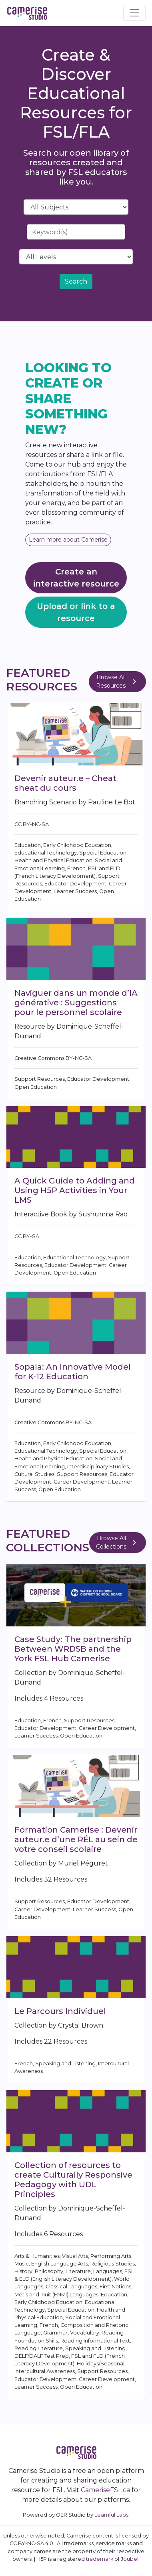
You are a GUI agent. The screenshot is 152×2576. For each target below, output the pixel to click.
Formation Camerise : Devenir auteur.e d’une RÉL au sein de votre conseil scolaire (76, 1839)
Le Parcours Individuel (60, 2011)
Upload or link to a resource (76, 612)
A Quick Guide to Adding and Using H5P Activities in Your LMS (74, 1190)
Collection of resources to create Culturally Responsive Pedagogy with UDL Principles (73, 2179)
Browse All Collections (117, 1542)
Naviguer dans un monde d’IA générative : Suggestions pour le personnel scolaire (76, 1002)
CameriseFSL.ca (105, 2490)
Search (76, 281)
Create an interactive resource (76, 578)
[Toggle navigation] (134, 13)
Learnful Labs (111, 2515)
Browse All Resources (117, 681)
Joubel (129, 2559)
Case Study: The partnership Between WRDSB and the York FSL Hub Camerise (73, 1648)
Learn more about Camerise (68, 539)
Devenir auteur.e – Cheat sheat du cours (65, 783)
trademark (99, 2559)
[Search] (76, 232)
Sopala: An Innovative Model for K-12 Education (72, 1371)
